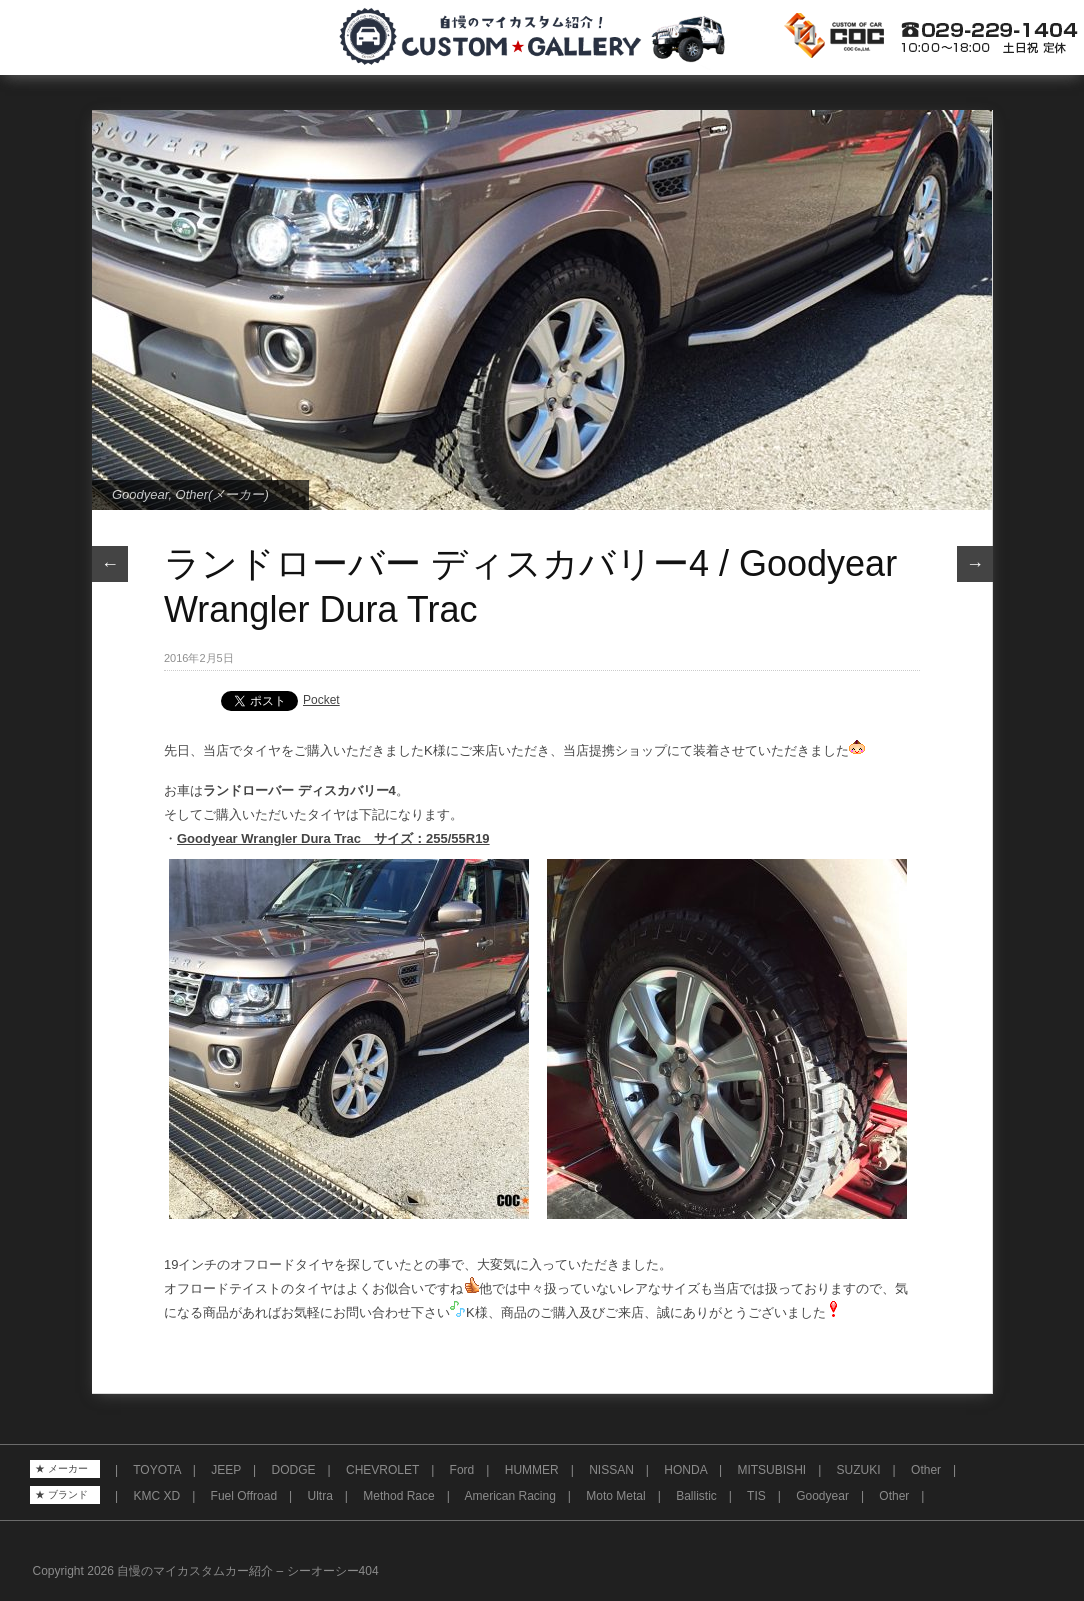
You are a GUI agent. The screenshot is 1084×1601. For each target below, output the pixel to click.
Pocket (321, 700)
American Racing (509, 1496)
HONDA (685, 1470)
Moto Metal (615, 1496)
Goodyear (140, 494)
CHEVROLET (382, 1470)
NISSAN (611, 1470)
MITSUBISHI (771, 1470)
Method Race (398, 1496)
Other (926, 1470)
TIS (756, 1496)
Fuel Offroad (244, 1496)
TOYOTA (157, 1470)
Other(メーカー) (222, 494)
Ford (462, 1470)
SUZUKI (859, 1470)
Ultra (320, 1496)
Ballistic (696, 1496)
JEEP (226, 1470)
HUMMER (532, 1470)
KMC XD (156, 1496)
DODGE (294, 1470)
